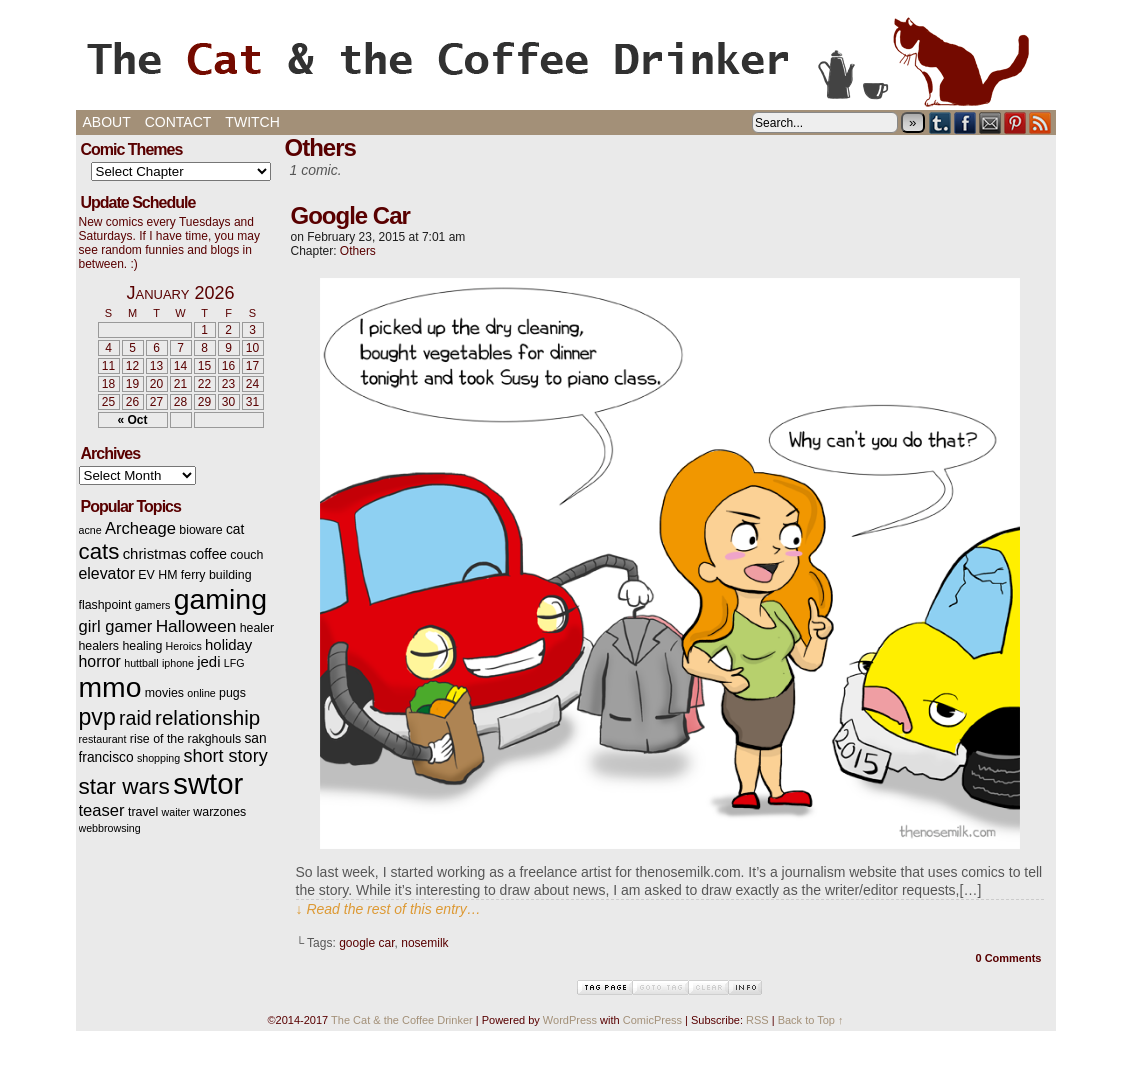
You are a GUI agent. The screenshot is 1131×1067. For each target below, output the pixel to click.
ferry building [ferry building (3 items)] (216, 575)
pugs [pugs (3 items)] (232, 693)
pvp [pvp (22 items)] (97, 717)
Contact (178, 122)
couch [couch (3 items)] (246, 555)
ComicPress (652, 1020)
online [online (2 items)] (201, 693)
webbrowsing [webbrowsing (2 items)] (110, 828)
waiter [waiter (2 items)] (176, 812)
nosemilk (424, 943)
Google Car (350, 215)
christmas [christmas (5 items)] (155, 554)
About (107, 122)
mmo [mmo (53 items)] (110, 687)
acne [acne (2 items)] (90, 530)
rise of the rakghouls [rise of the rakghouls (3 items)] (185, 739)
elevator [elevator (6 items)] (107, 573)
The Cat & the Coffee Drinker (566, 60)
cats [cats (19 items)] (99, 551)
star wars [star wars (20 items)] (124, 786)
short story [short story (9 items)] (226, 756)
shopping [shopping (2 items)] (158, 758)
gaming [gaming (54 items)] (220, 599)
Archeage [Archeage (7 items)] (140, 528)
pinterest (1015, 122)
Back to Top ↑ (811, 1020)
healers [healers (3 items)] (99, 646)
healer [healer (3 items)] (257, 628)
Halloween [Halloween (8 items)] (196, 626)
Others (358, 251)
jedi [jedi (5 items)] (208, 662)
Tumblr (940, 122)
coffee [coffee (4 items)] (208, 554)
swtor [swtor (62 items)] (208, 783)
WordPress (570, 1020)
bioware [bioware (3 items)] (200, 530)
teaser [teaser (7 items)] (102, 810)
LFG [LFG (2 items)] (234, 663)
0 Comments (1008, 958)
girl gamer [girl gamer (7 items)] (116, 626)
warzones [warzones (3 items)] (219, 812)
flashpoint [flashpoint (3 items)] (105, 605)
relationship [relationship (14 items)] (207, 717)
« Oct (132, 420)
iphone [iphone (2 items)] (178, 663)
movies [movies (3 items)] (164, 693)
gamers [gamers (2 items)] (153, 605)
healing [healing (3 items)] (142, 646)
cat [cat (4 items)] (235, 529)
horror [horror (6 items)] (100, 661)
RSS (1040, 122)
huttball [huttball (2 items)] (141, 663)
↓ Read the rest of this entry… (388, 909)
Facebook (965, 122)
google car (366, 943)
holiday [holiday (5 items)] (228, 645)
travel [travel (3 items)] (143, 812)
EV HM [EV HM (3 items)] (157, 575)
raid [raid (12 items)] (135, 718)
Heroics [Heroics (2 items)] (184, 646)
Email (990, 122)
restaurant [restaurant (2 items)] (103, 739)
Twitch (252, 122)
